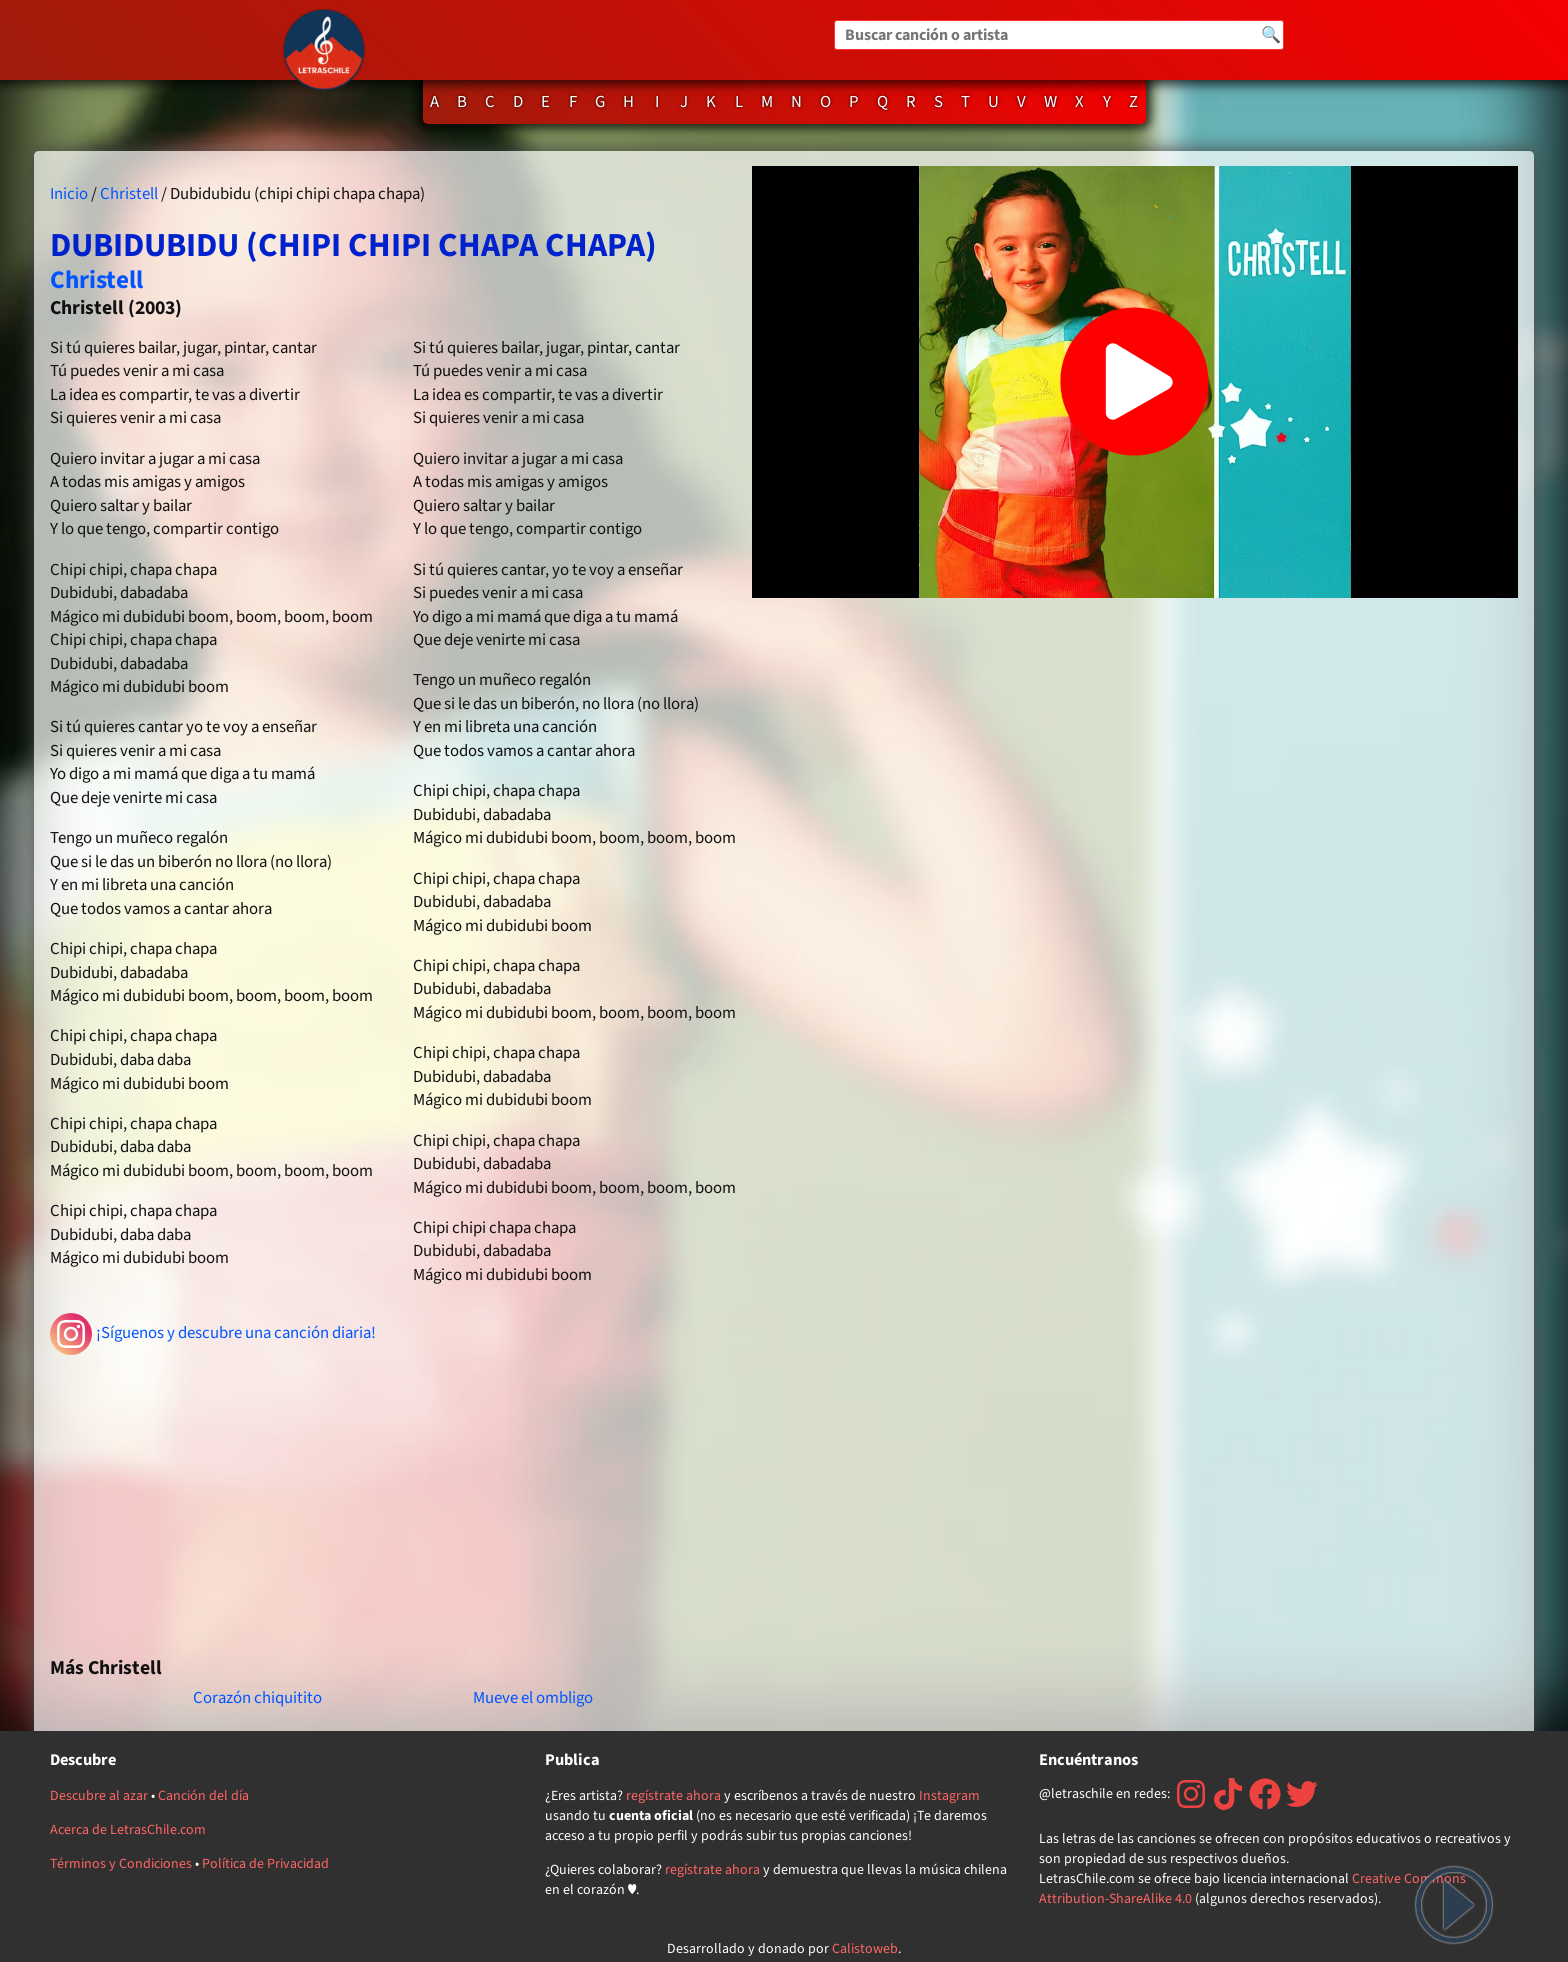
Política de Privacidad (265, 1864)
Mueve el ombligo (533, 1698)
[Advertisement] (393, 1497)
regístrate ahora (673, 1796)
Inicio (69, 194)
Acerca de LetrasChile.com (128, 1830)
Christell (129, 194)
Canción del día (203, 1796)
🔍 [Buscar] (1271, 35)
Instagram (949, 1796)
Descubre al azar (99, 1796)
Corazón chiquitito (257, 1698)
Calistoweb (865, 1949)
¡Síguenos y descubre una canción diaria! (213, 1334)
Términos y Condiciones (121, 1864)
